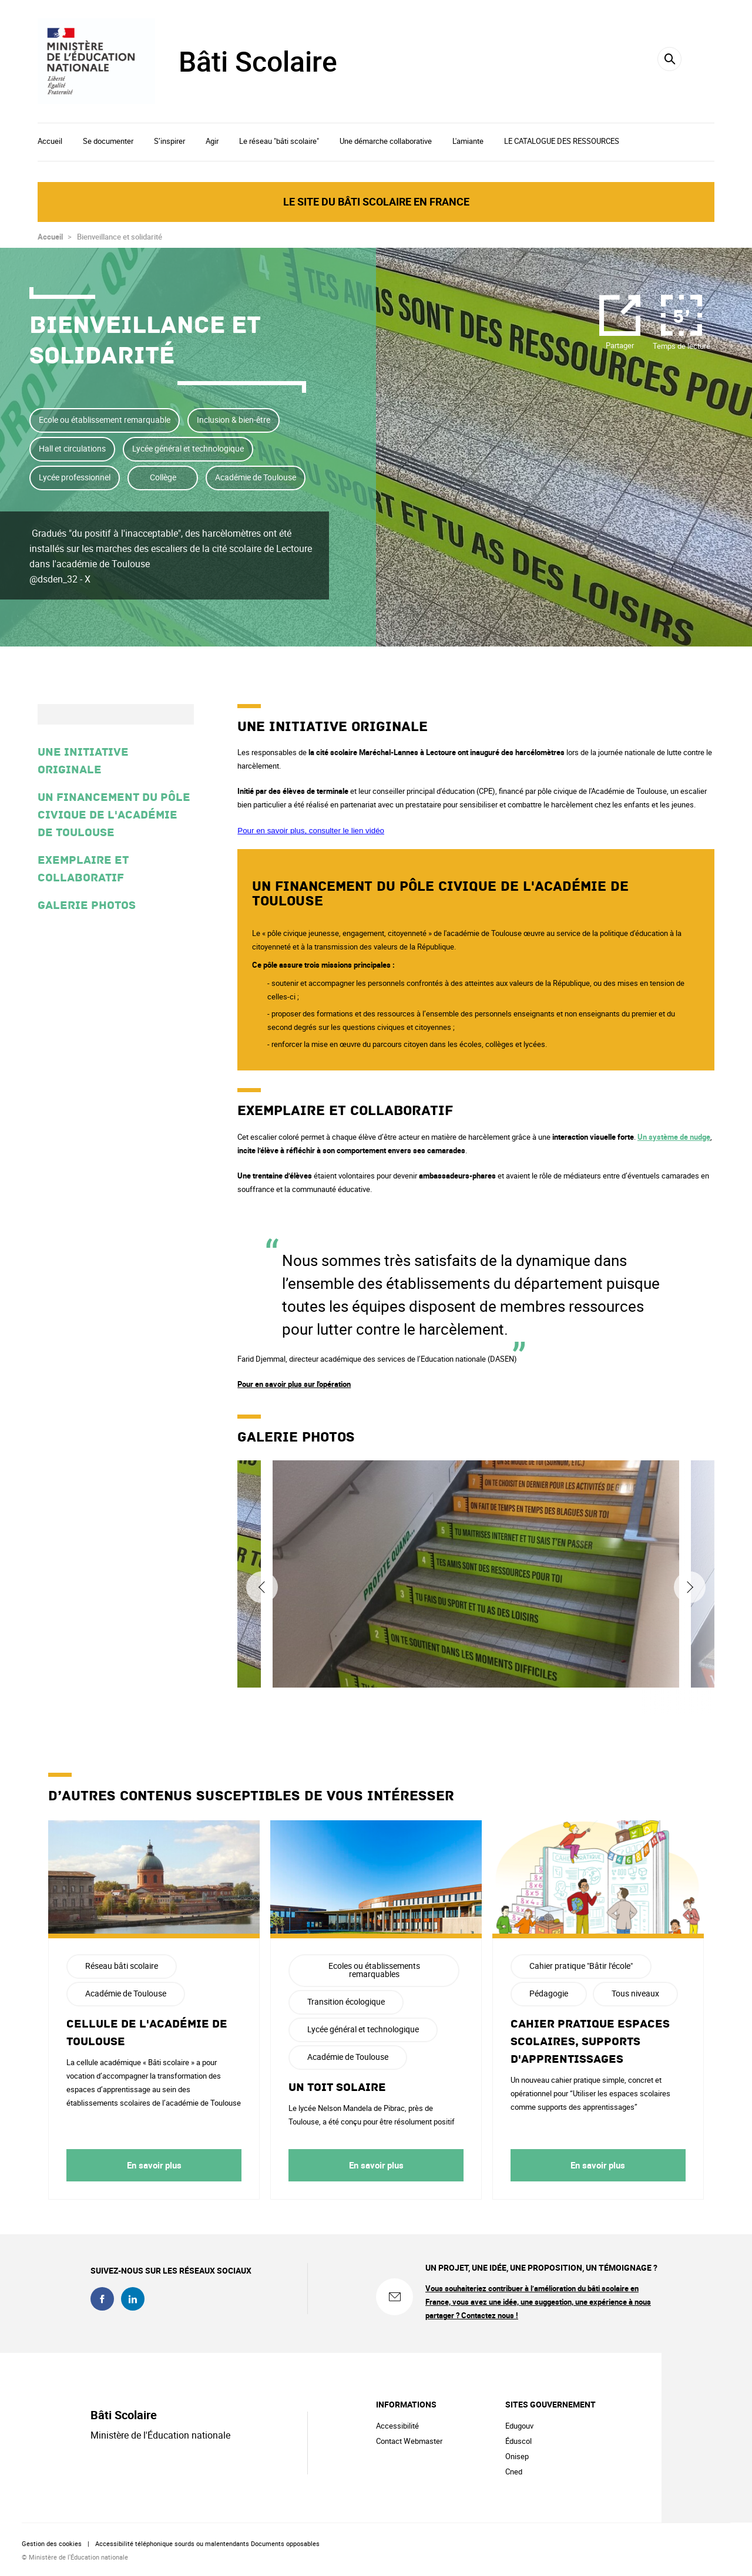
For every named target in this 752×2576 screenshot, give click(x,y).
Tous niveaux (635, 1993)
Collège (163, 477)
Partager (620, 345)
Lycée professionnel (74, 477)
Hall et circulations (72, 448)
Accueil (50, 141)
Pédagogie (548, 1993)
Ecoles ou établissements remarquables (374, 1969)
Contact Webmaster (409, 2441)
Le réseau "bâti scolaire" (279, 141)
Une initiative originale (83, 761)
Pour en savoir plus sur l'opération (294, 1384)
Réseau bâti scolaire (121, 1965)
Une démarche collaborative (386, 141)
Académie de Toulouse (255, 477)
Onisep (517, 2456)
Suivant (690, 1587)
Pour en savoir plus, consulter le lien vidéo (310, 830)
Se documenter (108, 141)
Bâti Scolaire (258, 61)
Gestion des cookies (52, 2543)
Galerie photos (87, 905)
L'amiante (468, 141)
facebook (102, 2299)
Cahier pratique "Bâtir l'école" (581, 1965)
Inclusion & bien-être (233, 419)
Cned (513, 2471)
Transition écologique (346, 2001)
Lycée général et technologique (188, 448)
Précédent (262, 1587)
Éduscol (518, 2441)
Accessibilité (397, 2425)
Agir (212, 141)
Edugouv (519, 2425)
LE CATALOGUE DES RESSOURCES (561, 141)
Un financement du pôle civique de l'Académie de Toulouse (114, 815)
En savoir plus (154, 2165)
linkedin (133, 2299)
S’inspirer (169, 141)
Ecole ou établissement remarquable (104, 419)
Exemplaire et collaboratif (83, 869)
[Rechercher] (669, 59)
